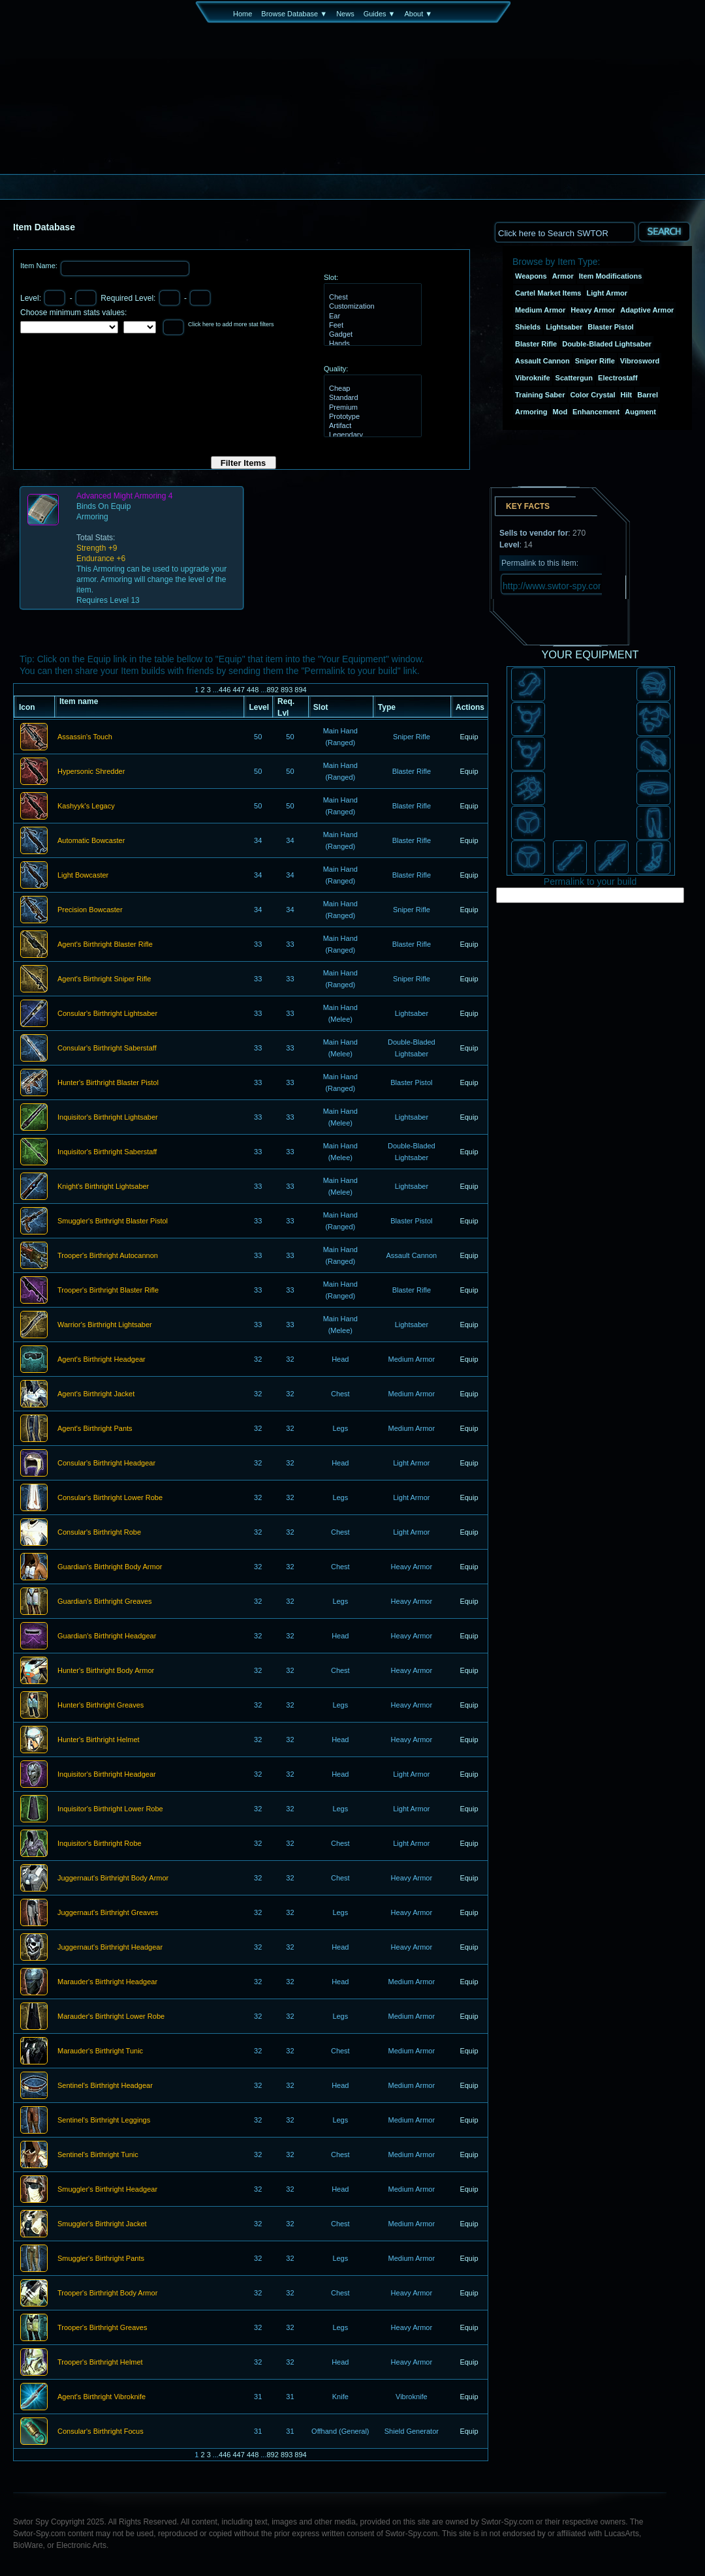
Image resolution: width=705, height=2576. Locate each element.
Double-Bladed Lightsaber (606, 344)
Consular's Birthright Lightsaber (107, 1014)
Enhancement (595, 412)
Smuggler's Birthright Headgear (107, 2190)
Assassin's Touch (84, 737)
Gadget (371, 334)
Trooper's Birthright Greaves (102, 2328)
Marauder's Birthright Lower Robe (110, 2017)
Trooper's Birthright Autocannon (107, 1256)
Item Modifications (610, 276)
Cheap (371, 388)
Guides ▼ (380, 14)
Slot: (331, 277)
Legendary (371, 435)
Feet (371, 325)
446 (224, 690)
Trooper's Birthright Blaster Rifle (108, 1291)
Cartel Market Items (548, 293)
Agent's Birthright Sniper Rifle (104, 979)
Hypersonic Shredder (91, 772)
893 (286, 690)
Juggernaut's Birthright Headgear (110, 1948)
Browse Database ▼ (294, 14)
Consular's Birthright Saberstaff (107, 1048)
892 (272, 690)
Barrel (647, 395)
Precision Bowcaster (90, 910)
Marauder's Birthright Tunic (100, 2051)
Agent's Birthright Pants (95, 1429)
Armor (563, 276)
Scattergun (574, 378)
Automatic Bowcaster (91, 841)
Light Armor (607, 293)
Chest (371, 297)
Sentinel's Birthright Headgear (105, 2086)
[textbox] (564, 232)
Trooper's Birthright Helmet (100, 2363)
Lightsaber (564, 327)
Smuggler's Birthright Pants (100, 2259)
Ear (371, 316)
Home (242, 14)
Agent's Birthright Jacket (95, 1394)
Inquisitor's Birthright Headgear (106, 1775)
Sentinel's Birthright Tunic (97, 2155)
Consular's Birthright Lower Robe (110, 1498)
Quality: (336, 369)
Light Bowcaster (82, 876)
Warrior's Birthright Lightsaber (104, 1325)
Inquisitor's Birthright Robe (99, 1844)
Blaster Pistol (610, 327)
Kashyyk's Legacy (86, 806)
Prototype (371, 417)
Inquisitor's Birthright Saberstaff (107, 1152)
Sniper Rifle (595, 361)
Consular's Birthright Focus (100, 2432)
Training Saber (540, 395)
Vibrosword (639, 361)
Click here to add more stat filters (231, 324)
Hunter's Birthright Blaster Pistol (108, 1083)
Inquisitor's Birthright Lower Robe (110, 1809)
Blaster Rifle (536, 344)
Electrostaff (618, 378)
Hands (371, 343)
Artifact (371, 426)
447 (238, 690)
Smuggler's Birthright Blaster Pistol (112, 1221)
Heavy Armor (593, 310)
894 (300, 690)
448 (252, 690)
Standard (371, 398)
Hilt (627, 395)
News (345, 14)
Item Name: (39, 265)
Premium (371, 407)
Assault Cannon (542, 361)
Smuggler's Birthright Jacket (102, 2224)
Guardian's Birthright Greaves (104, 1602)
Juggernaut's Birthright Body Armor (112, 1878)
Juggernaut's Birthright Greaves (107, 1913)
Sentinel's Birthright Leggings (103, 2120)
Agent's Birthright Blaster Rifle (105, 945)
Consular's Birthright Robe (99, 1533)
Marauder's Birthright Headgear (107, 1982)
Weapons (531, 276)
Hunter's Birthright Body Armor (105, 1671)
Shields (527, 327)
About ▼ (418, 14)
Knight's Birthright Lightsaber (103, 1187)
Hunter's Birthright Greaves (100, 1706)
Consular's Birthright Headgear (106, 1463)
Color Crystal (592, 395)
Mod (560, 412)
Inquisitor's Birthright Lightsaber (107, 1118)
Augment (640, 412)
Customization (371, 306)
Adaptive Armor (647, 310)
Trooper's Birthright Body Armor (107, 2293)
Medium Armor (540, 310)
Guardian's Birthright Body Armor (109, 1567)
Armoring (531, 412)
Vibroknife (532, 378)
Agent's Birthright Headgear (101, 1360)
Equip (469, 737)
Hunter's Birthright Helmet (98, 1740)
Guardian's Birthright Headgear (106, 1636)
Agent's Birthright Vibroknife (101, 2397)
